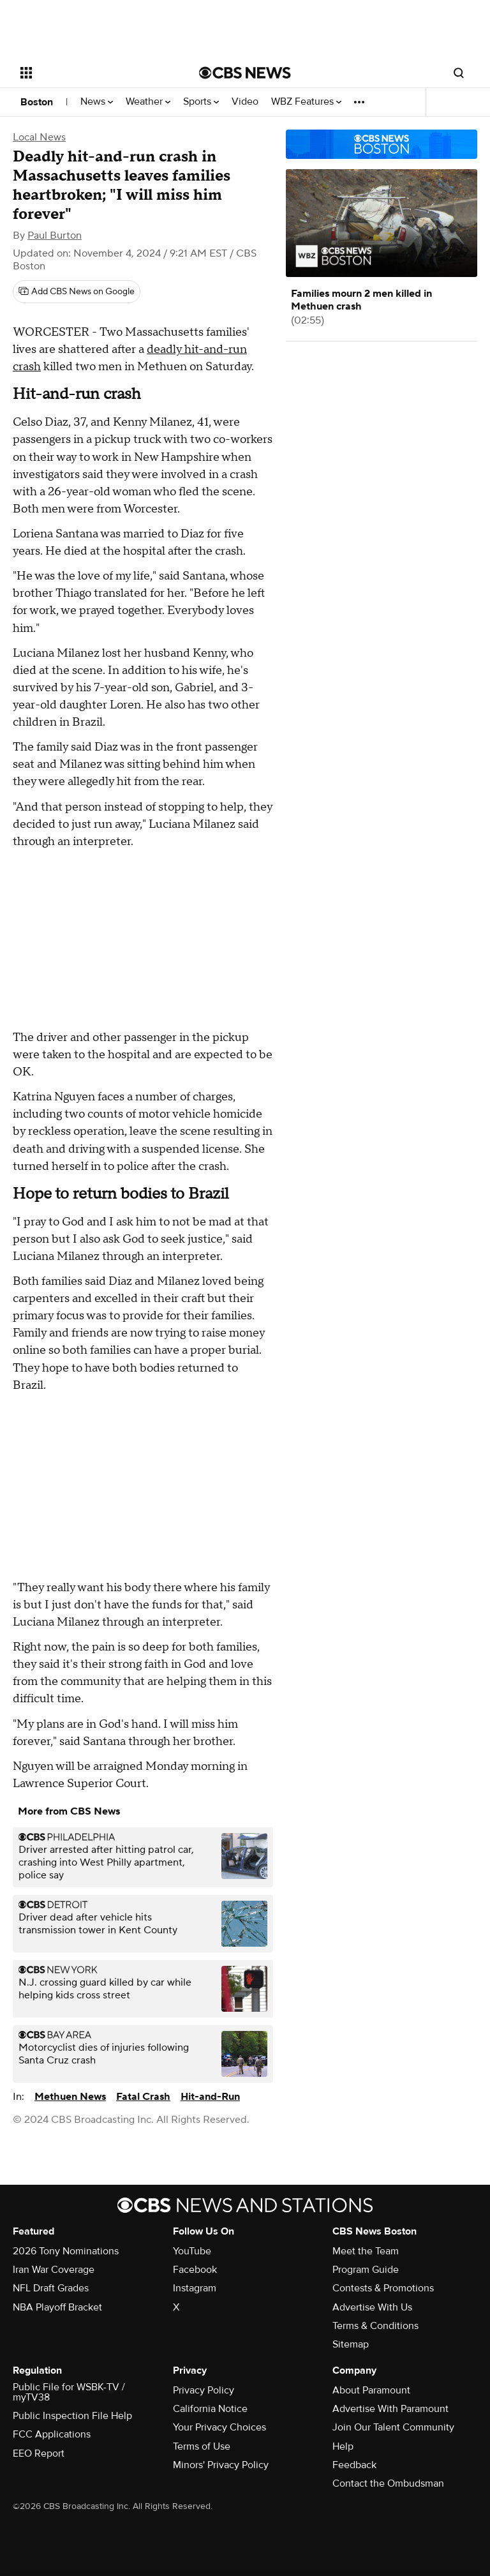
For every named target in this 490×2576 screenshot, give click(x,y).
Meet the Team (365, 2251)
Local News (39, 137)
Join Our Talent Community (393, 2427)
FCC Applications (52, 2434)
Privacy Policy (203, 2390)
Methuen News (70, 2096)
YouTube (192, 2251)
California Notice (210, 2409)
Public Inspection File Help (72, 2416)
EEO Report (38, 2453)
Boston (36, 102)
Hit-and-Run (210, 2096)
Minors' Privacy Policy (221, 2465)
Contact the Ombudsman (388, 2483)
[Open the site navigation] (95, 73)
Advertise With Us (372, 2307)
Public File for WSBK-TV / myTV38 (69, 2392)
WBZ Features (306, 102)
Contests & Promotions (383, 2288)
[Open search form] (458, 73)
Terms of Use (201, 2446)
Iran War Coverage (53, 2270)
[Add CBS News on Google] (76, 291)
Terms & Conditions (375, 2326)
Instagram (194, 2288)
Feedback (354, 2465)
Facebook (195, 2270)
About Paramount (371, 2390)
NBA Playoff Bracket (57, 2307)
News (96, 102)
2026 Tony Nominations (66, 2251)
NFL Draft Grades (51, 2288)
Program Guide (365, 2270)
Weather (148, 102)
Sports (201, 102)
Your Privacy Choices (219, 2427)
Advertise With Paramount (390, 2409)
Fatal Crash (143, 2096)
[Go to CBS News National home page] (245, 72)
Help (342, 2446)
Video (245, 102)
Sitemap (350, 2344)
